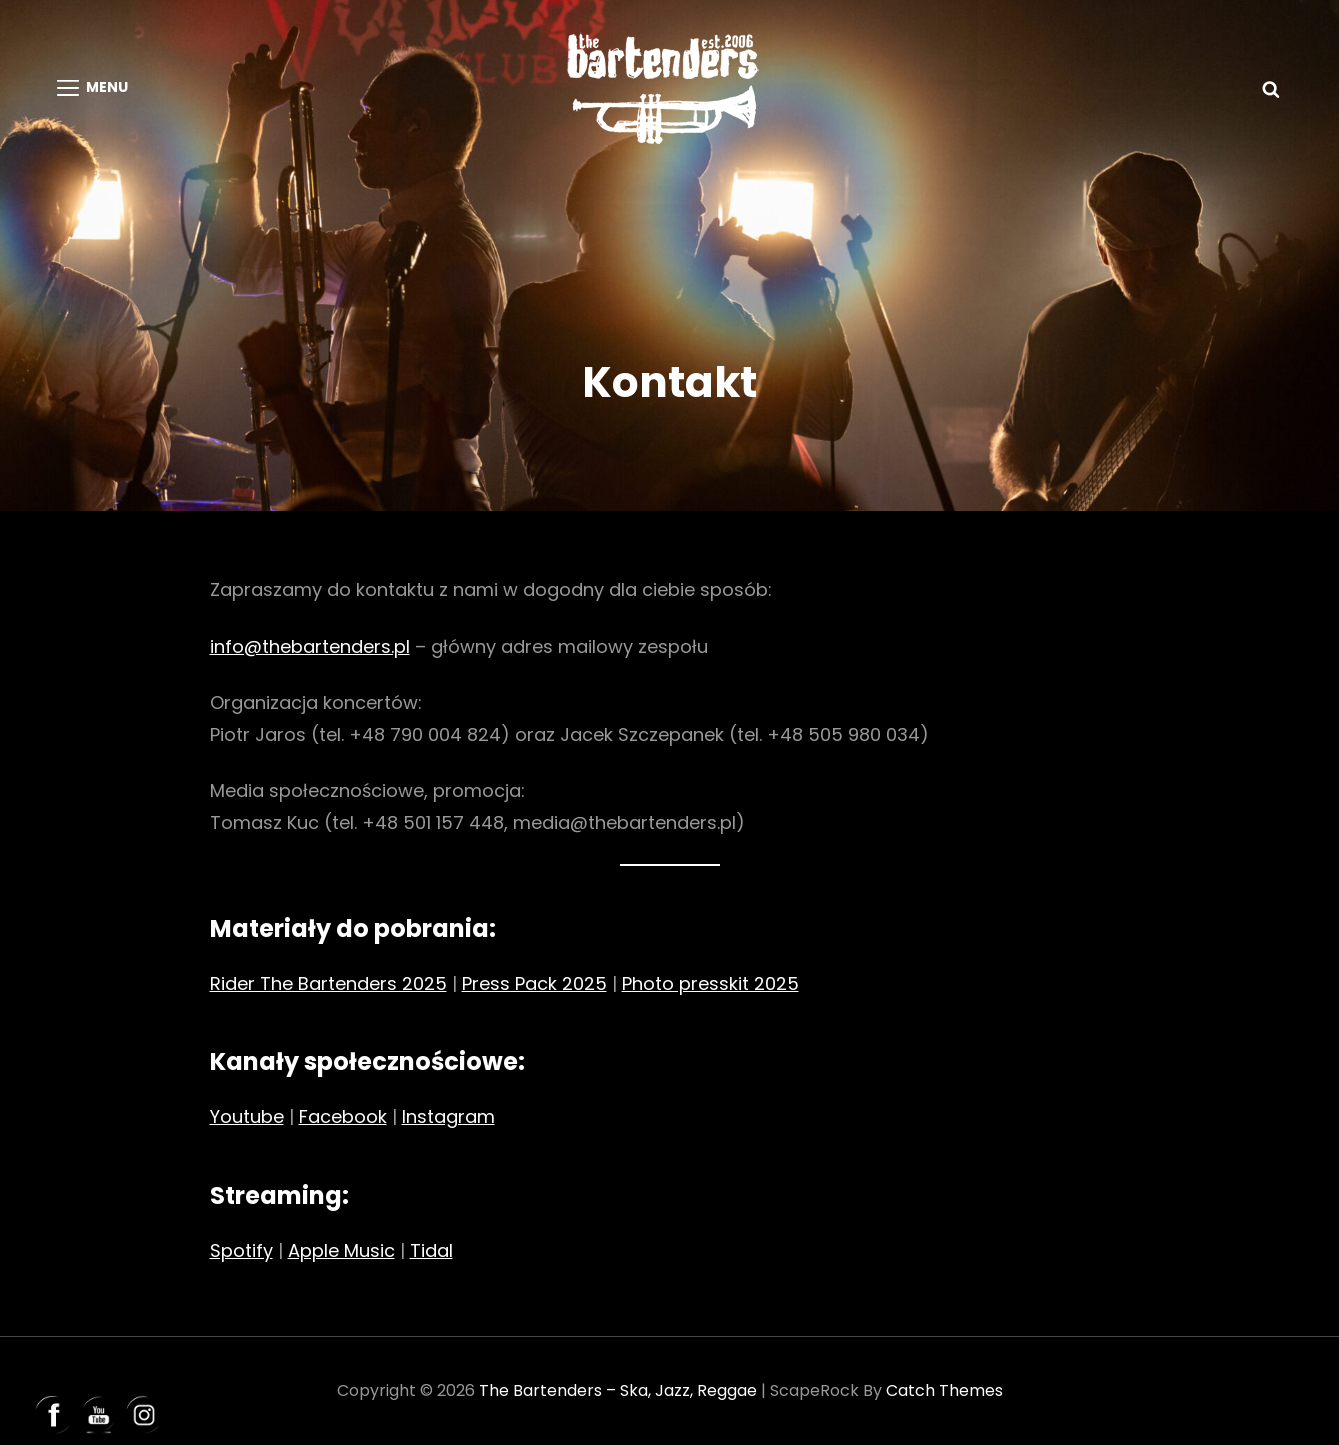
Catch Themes (944, 1390)
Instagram (448, 1116)
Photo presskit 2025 (710, 983)
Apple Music (341, 1250)
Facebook (343, 1116)
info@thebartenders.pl (310, 646)
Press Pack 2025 (534, 983)
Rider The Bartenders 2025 (328, 983)
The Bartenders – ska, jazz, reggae (618, 1390)
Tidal (431, 1250)
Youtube (247, 1116)
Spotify (241, 1250)
